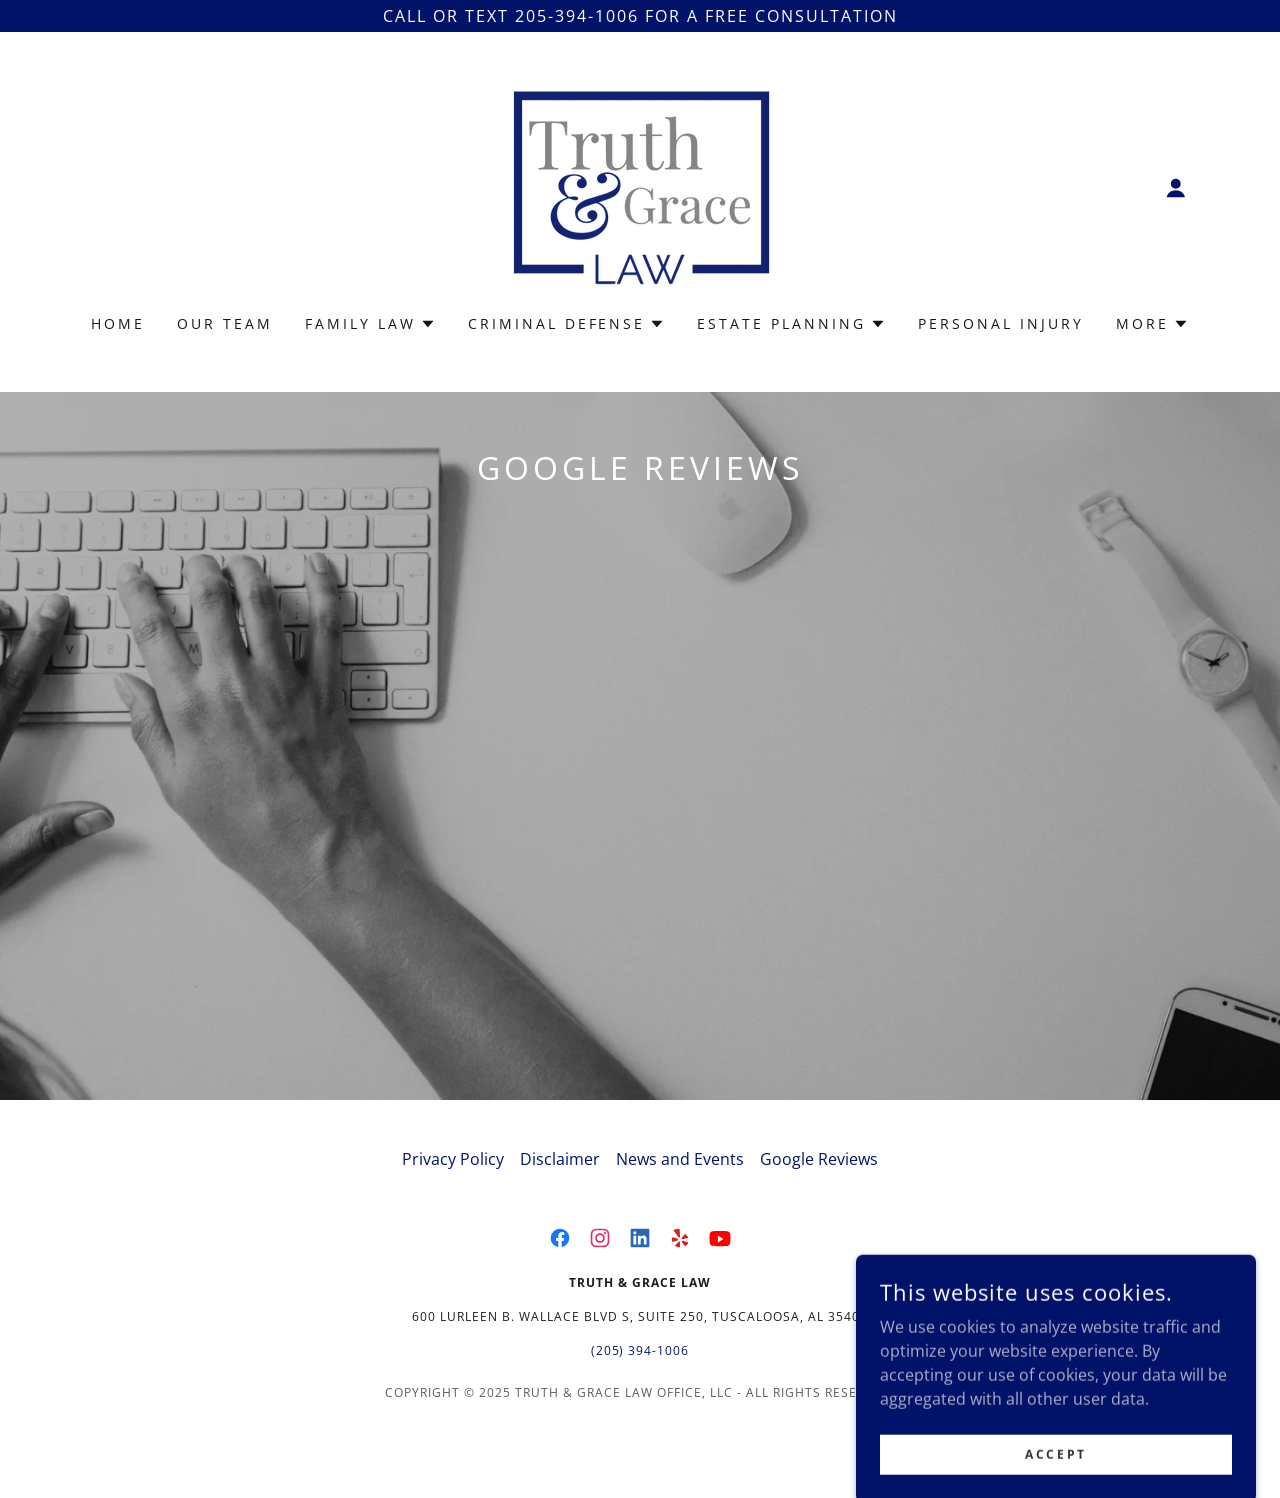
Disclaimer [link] (560, 1215)
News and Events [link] (680, 1215)
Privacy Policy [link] (453, 1215)
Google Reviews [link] (819, 1215)
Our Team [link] (225, 323)
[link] (640, 186)
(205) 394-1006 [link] (640, 1406)
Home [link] (118, 323)
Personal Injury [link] (1001, 323)
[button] (1176, 188)
